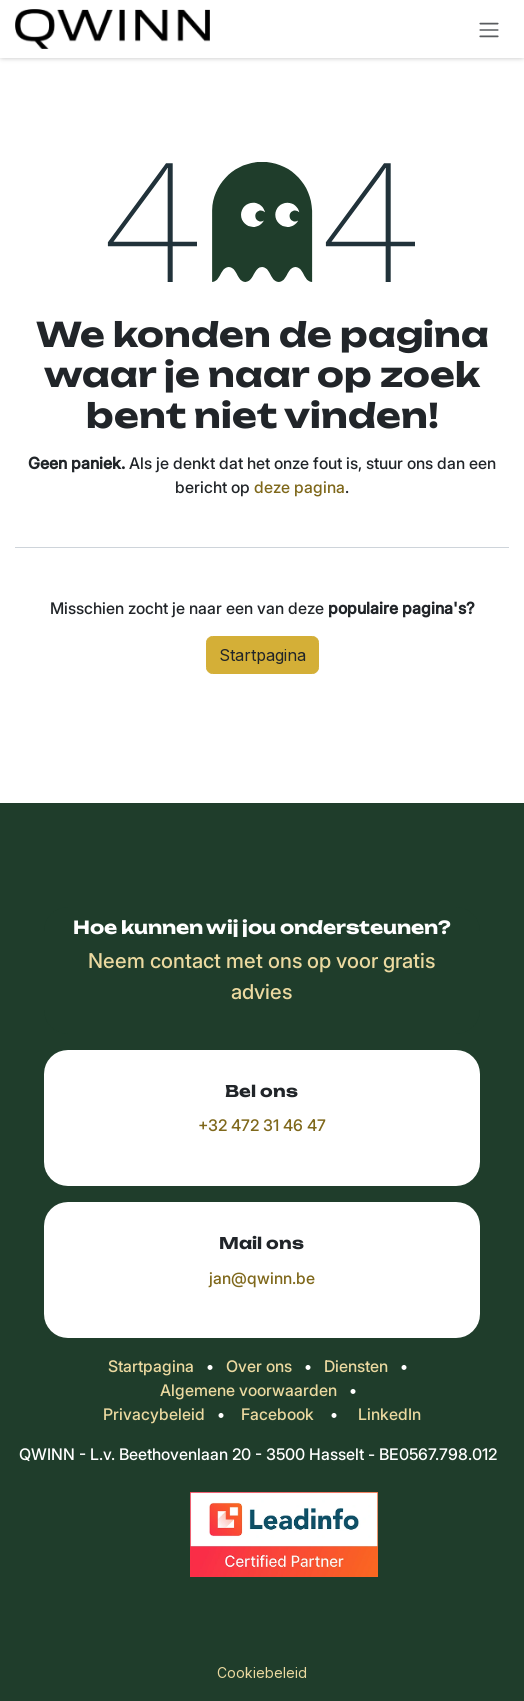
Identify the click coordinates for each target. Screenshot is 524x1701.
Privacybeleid (154, 1414)
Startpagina (262, 655)
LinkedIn (389, 1414)
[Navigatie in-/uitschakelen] (489, 29)
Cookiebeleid (262, 1672)
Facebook (277, 1414)
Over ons (259, 1366)
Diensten (356, 1366)
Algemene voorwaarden (248, 1390)
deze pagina (299, 487)
